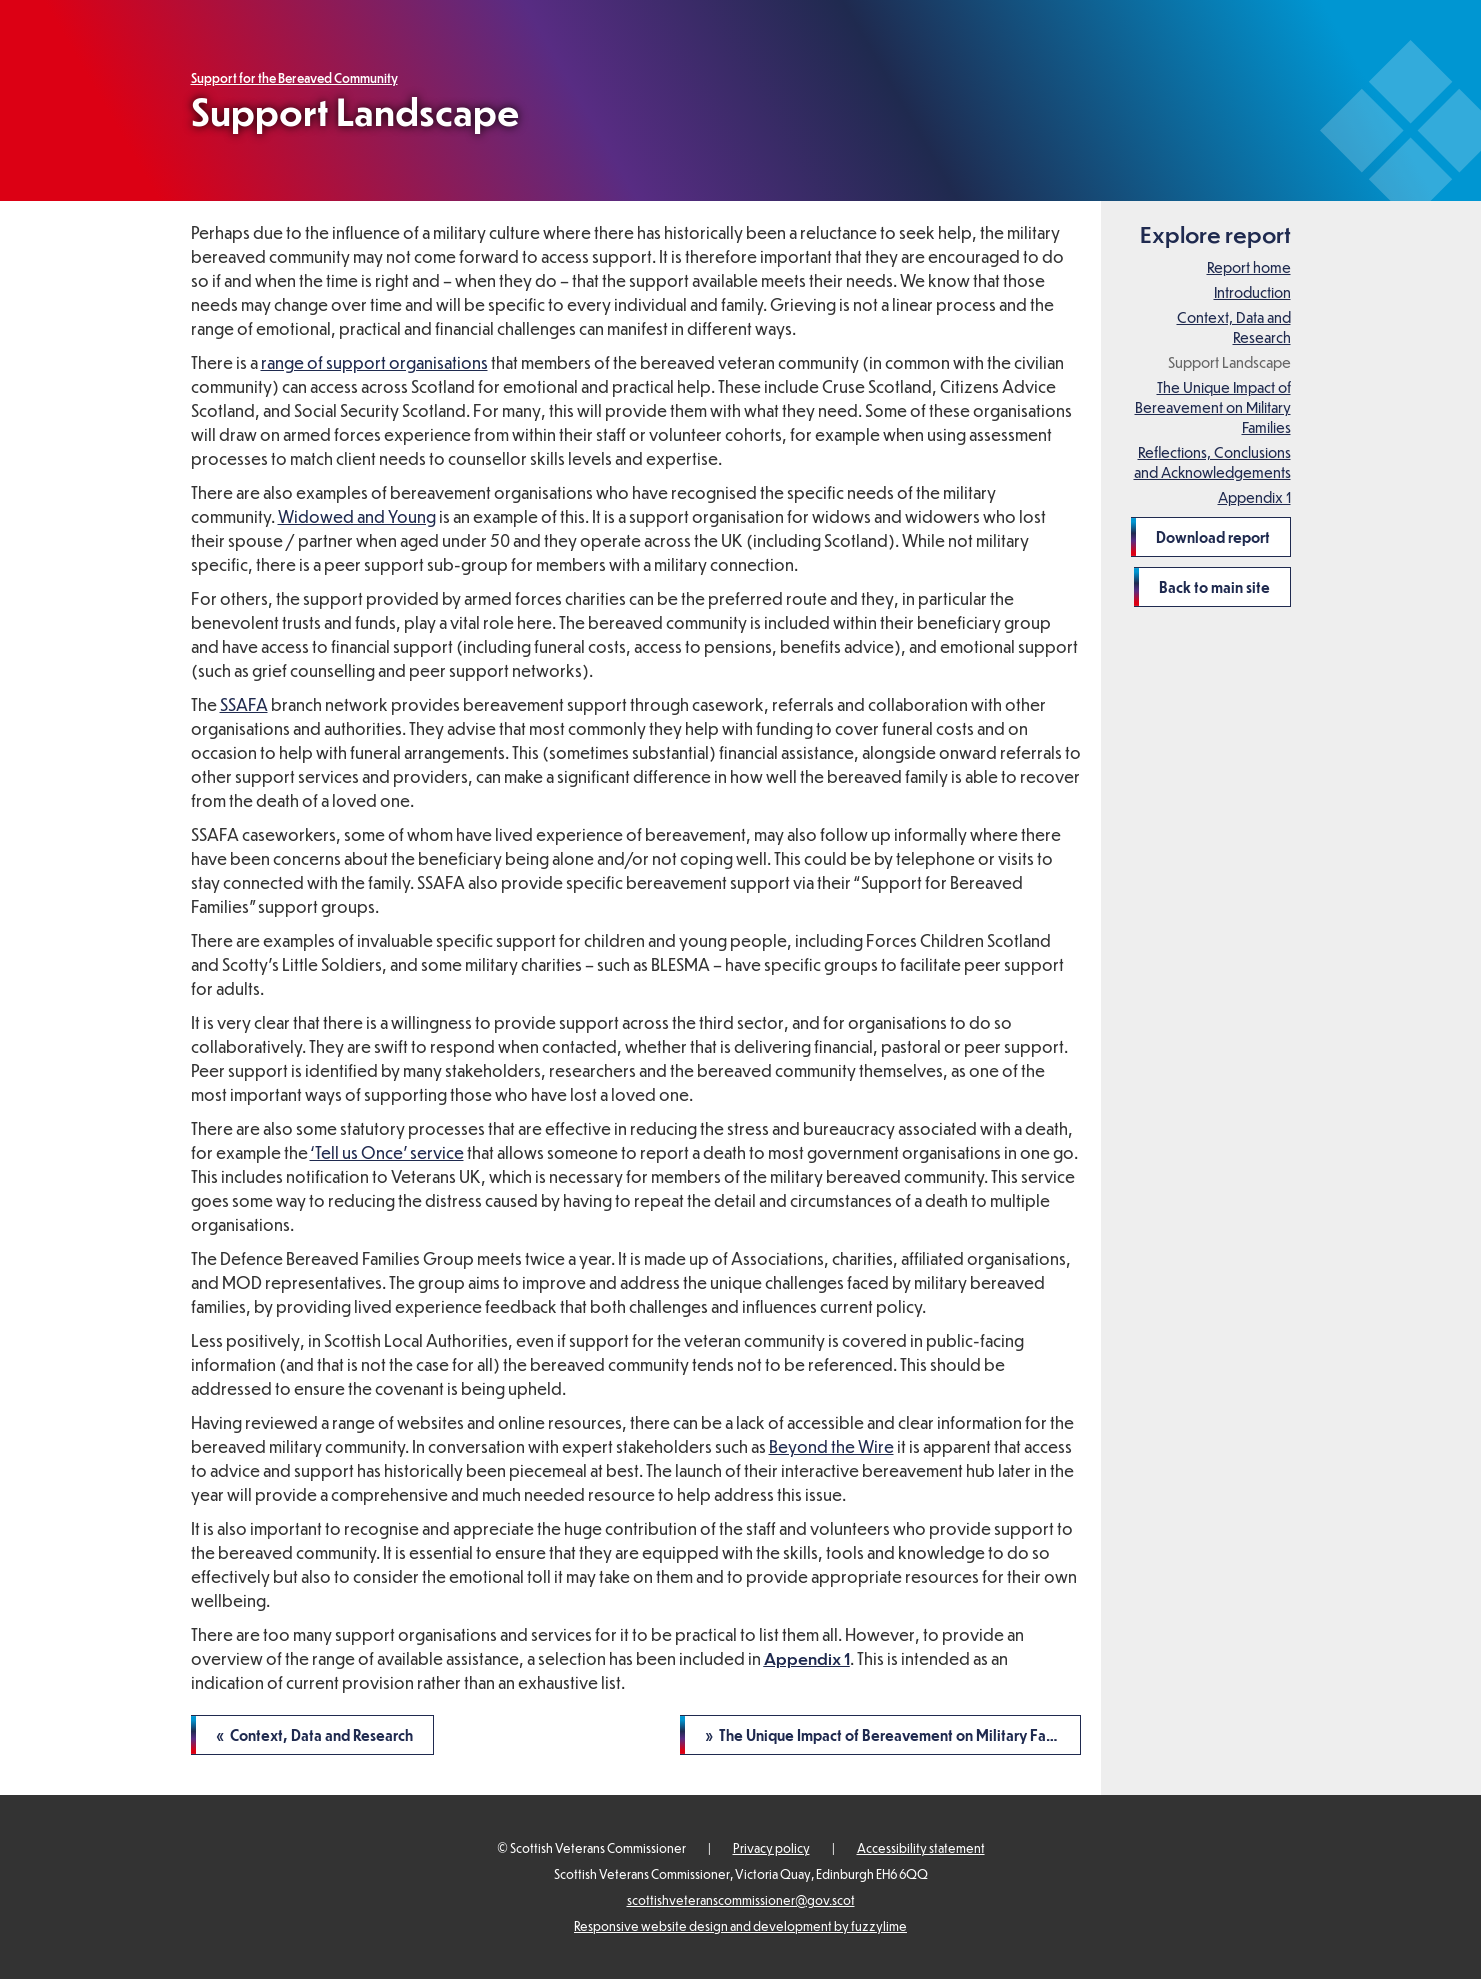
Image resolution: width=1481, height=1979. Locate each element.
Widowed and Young (357, 516)
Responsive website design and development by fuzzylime (740, 1926)
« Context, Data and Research (314, 1735)
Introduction (1252, 292)
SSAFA (244, 704)
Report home (1249, 267)
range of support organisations (374, 362)
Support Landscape (1229, 362)
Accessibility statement (921, 1848)
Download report (1213, 537)
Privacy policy (771, 1848)
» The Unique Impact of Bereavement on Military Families (893, 1735)
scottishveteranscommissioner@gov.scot (741, 1900)
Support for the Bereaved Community (294, 78)
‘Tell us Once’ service (387, 1152)
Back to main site (1214, 587)
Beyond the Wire (831, 1446)
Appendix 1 (1254, 497)
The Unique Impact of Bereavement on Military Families (1213, 407)
